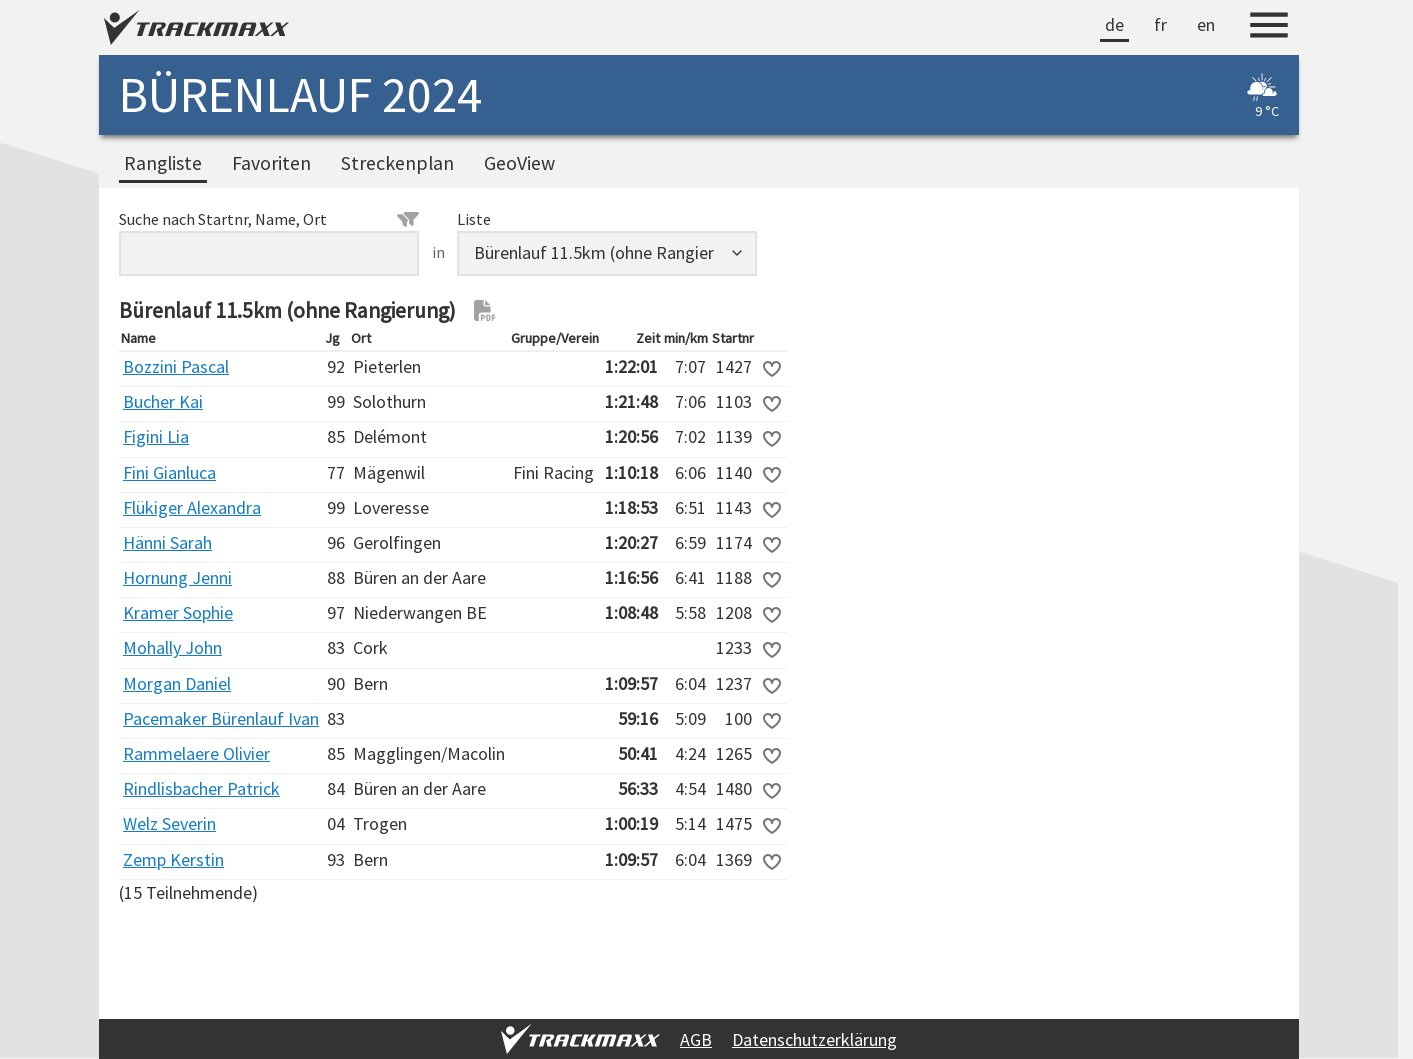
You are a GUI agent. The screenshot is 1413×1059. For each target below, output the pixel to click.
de (1114, 24)
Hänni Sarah (167, 542)
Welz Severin (169, 823)
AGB (696, 1039)
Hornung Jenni (177, 577)
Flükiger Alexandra (192, 507)
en (1206, 24)
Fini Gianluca (169, 472)
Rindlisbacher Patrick (201, 788)
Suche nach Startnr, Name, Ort (269, 219)
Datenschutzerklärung (814, 1039)
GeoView (519, 163)
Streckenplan (397, 163)
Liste (474, 219)
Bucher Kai (163, 401)
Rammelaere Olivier (196, 753)
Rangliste (163, 163)
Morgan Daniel (177, 683)
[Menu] (1269, 28)
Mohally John (172, 647)
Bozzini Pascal (176, 366)
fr (1160, 24)
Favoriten (271, 163)
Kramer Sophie (178, 612)
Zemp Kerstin (173, 859)
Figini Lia (156, 436)
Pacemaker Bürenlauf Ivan (221, 718)
